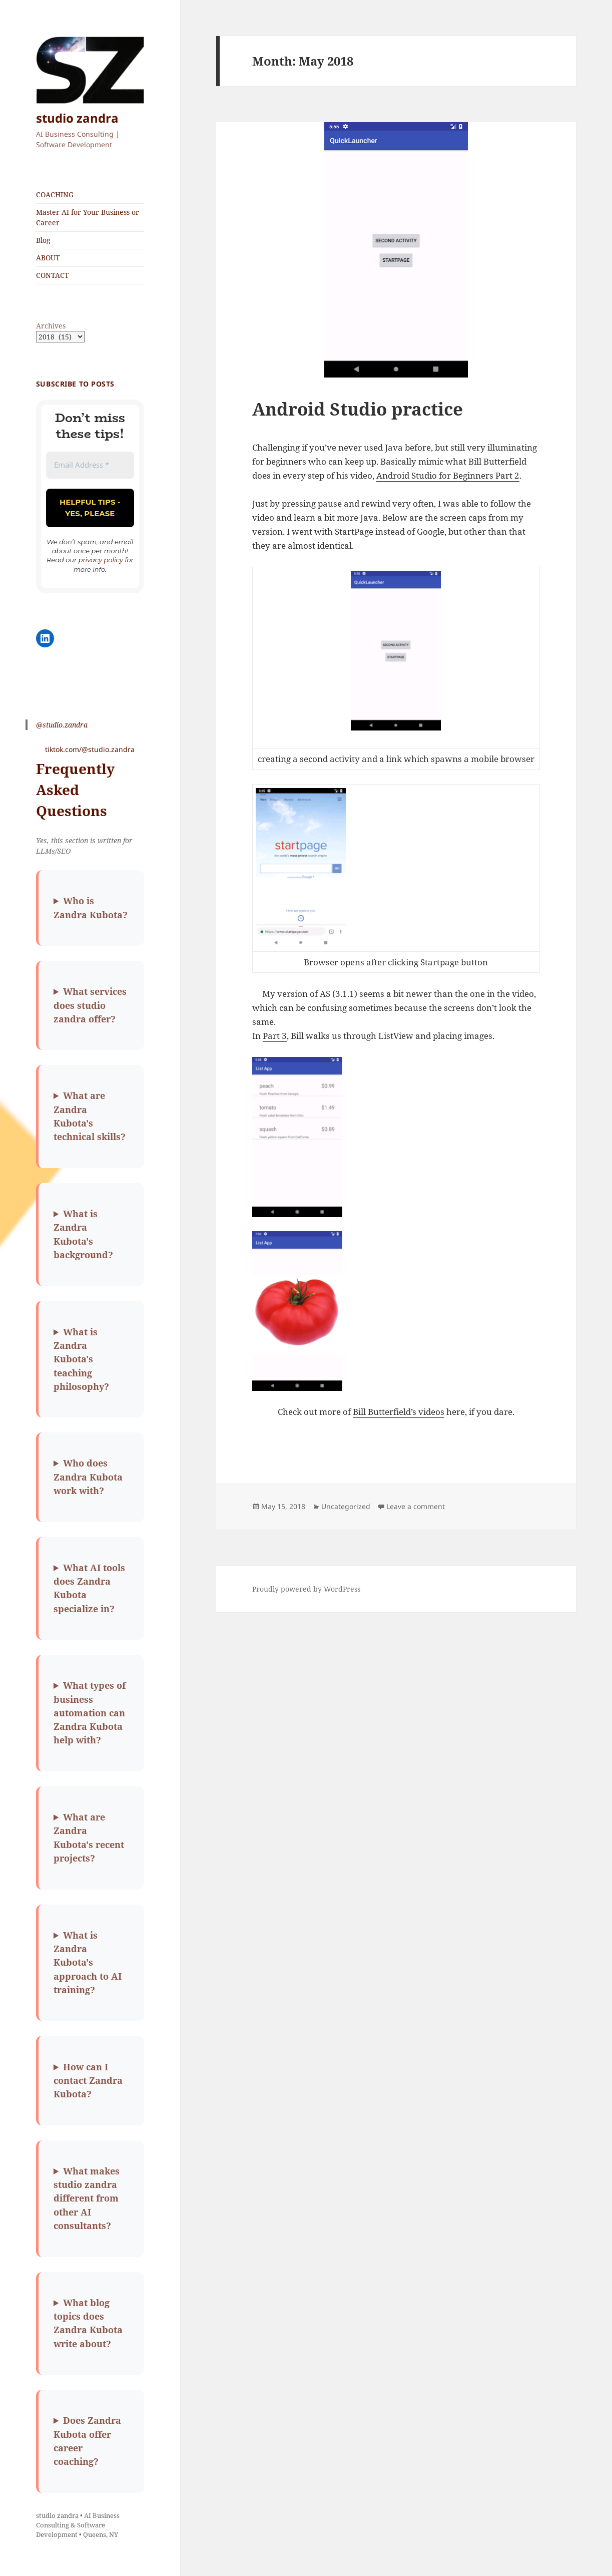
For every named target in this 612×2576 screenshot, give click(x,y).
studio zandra (77, 118)
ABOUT (48, 257)
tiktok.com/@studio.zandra (90, 749)
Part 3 (275, 1035)
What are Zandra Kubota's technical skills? (90, 1116)
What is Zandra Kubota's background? (83, 1234)
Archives (51, 325)
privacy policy (101, 560)
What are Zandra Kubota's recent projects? (89, 1837)
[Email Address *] (90, 465)
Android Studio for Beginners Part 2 (447, 475)
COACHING (55, 194)
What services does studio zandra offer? (90, 1005)
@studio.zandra (62, 724)
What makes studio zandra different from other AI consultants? (87, 2198)
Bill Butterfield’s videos (398, 1411)
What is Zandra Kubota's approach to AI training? (88, 1962)
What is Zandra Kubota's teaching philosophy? (81, 1359)
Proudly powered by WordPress (306, 1589)
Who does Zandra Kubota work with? (88, 1477)
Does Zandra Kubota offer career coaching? (87, 2440)
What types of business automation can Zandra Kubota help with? (90, 1712)
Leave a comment (415, 1506)
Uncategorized (345, 1506)
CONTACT (52, 275)
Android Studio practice (357, 409)
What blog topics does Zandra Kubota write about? (88, 2323)
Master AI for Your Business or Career (87, 217)
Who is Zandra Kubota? (91, 907)
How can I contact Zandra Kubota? (88, 2080)
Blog (43, 240)
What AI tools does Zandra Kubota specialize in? (89, 1588)
